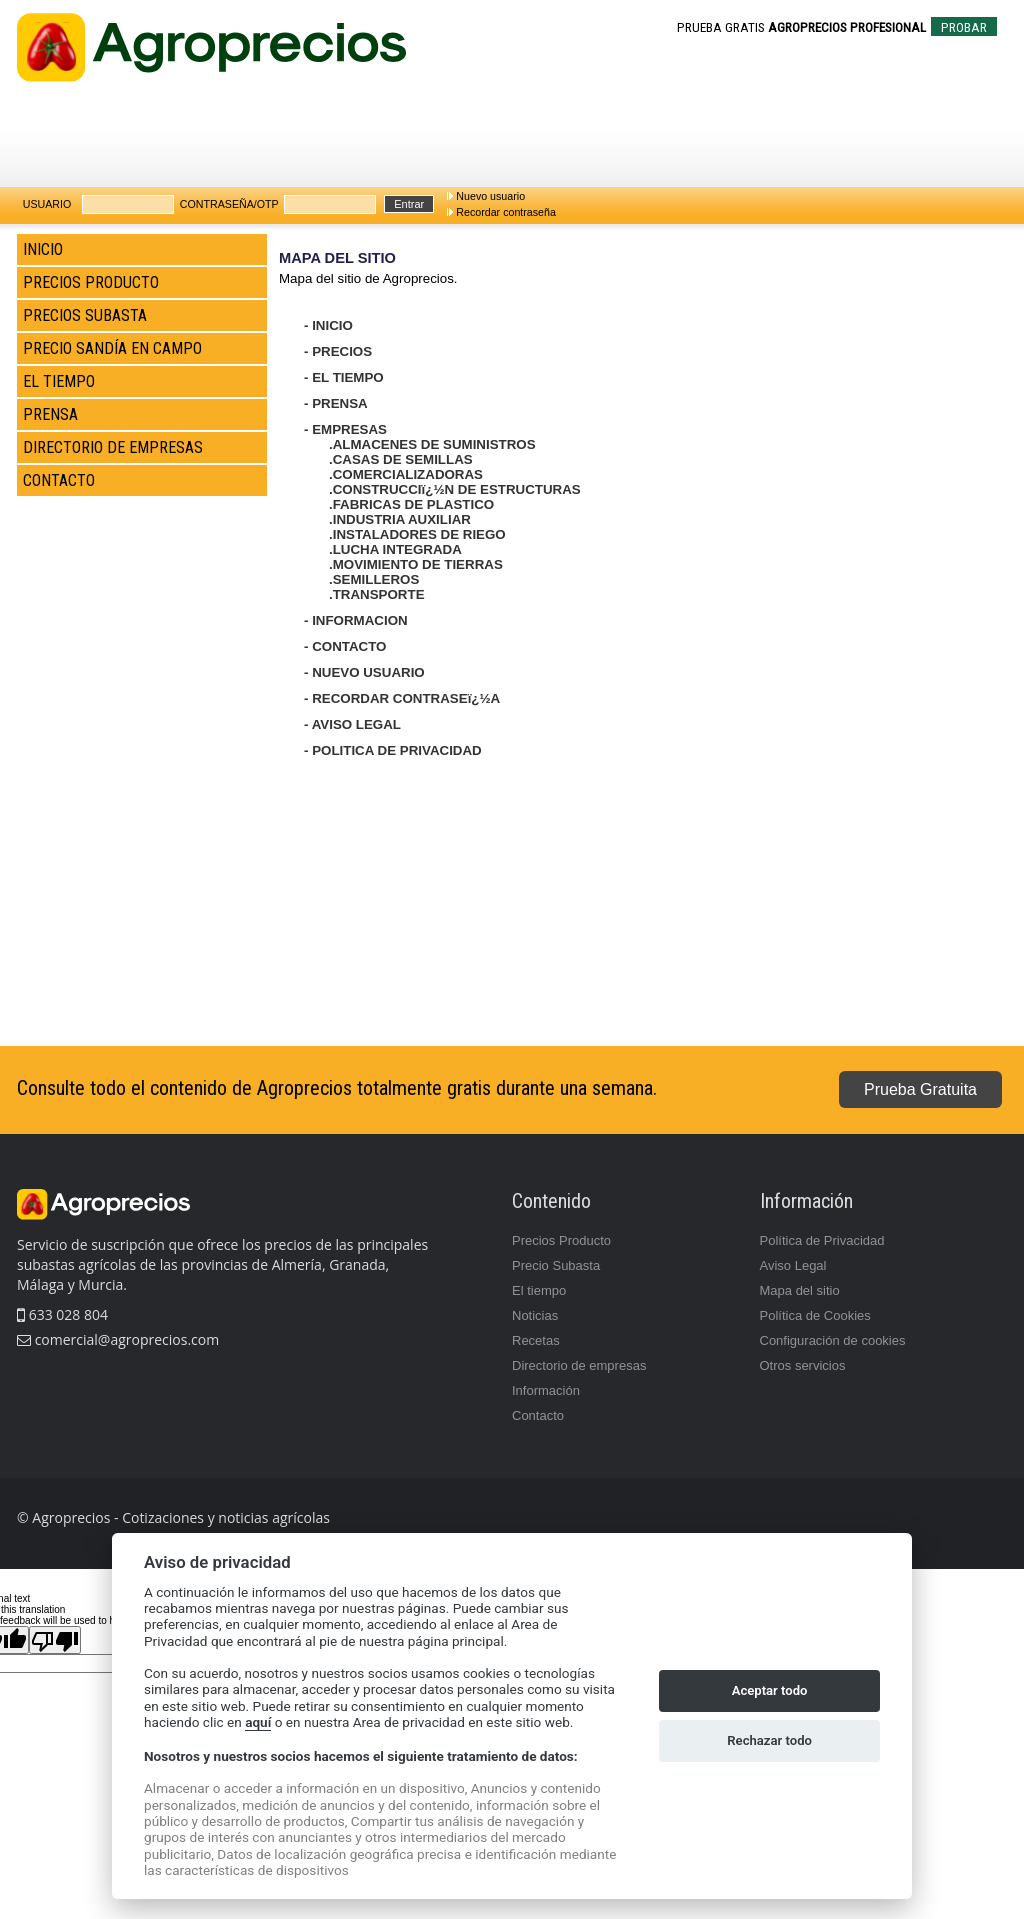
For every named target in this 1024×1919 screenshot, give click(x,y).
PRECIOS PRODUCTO (91, 282)
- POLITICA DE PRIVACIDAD (393, 750)
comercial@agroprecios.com (125, 1339)
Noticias (535, 1315)
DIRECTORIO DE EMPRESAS (113, 447)
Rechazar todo (769, 1740)
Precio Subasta (556, 1265)
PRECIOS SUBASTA (85, 315)
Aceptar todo (770, 1690)
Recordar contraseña (506, 212)
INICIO (43, 249)
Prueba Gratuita (920, 1089)
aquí (258, 1722)
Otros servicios (803, 1365)
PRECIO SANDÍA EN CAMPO (112, 348)
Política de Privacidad (822, 1240)
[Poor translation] (55, 1640)
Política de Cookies (815, 1315)
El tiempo (539, 1290)
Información (546, 1390)
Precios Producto (561, 1240)
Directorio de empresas (579, 1365)
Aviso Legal (793, 1265)
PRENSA (50, 414)
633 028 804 (62, 1314)
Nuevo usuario (490, 196)
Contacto (538, 1415)
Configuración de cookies (833, 1340)
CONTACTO (59, 480)
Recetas (536, 1340)
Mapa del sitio (800, 1290)
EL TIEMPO (59, 381)
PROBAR (964, 27)
